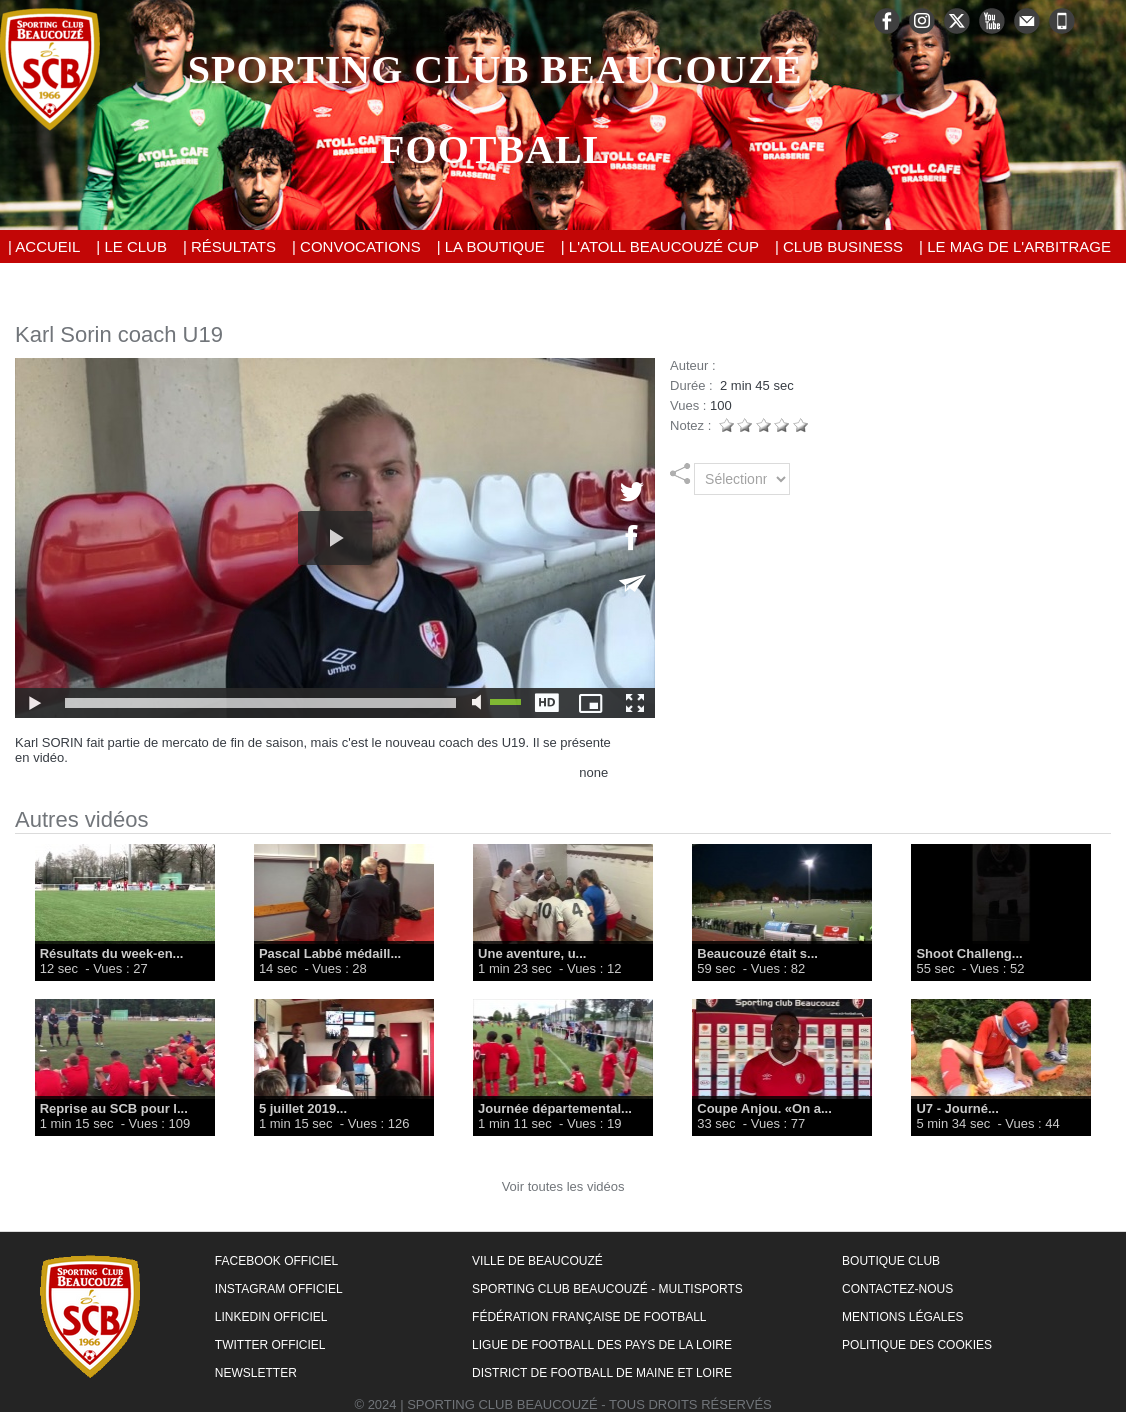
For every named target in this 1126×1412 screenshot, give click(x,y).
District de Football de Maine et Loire (602, 1373)
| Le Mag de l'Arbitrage (1015, 246)
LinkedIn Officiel (271, 1317)
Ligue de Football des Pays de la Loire (602, 1345)
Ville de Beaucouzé (537, 1261)
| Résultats (229, 246)
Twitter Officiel (270, 1345)
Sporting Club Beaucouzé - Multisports (607, 1289)
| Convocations (356, 246)
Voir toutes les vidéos (563, 1186)
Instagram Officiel (279, 1289)
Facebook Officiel (276, 1261)
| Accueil (44, 246)
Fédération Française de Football (589, 1317)
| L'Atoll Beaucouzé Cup (660, 246)
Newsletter (256, 1373)
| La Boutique (491, 246)
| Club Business (839, 246)
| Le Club (131, 246)
